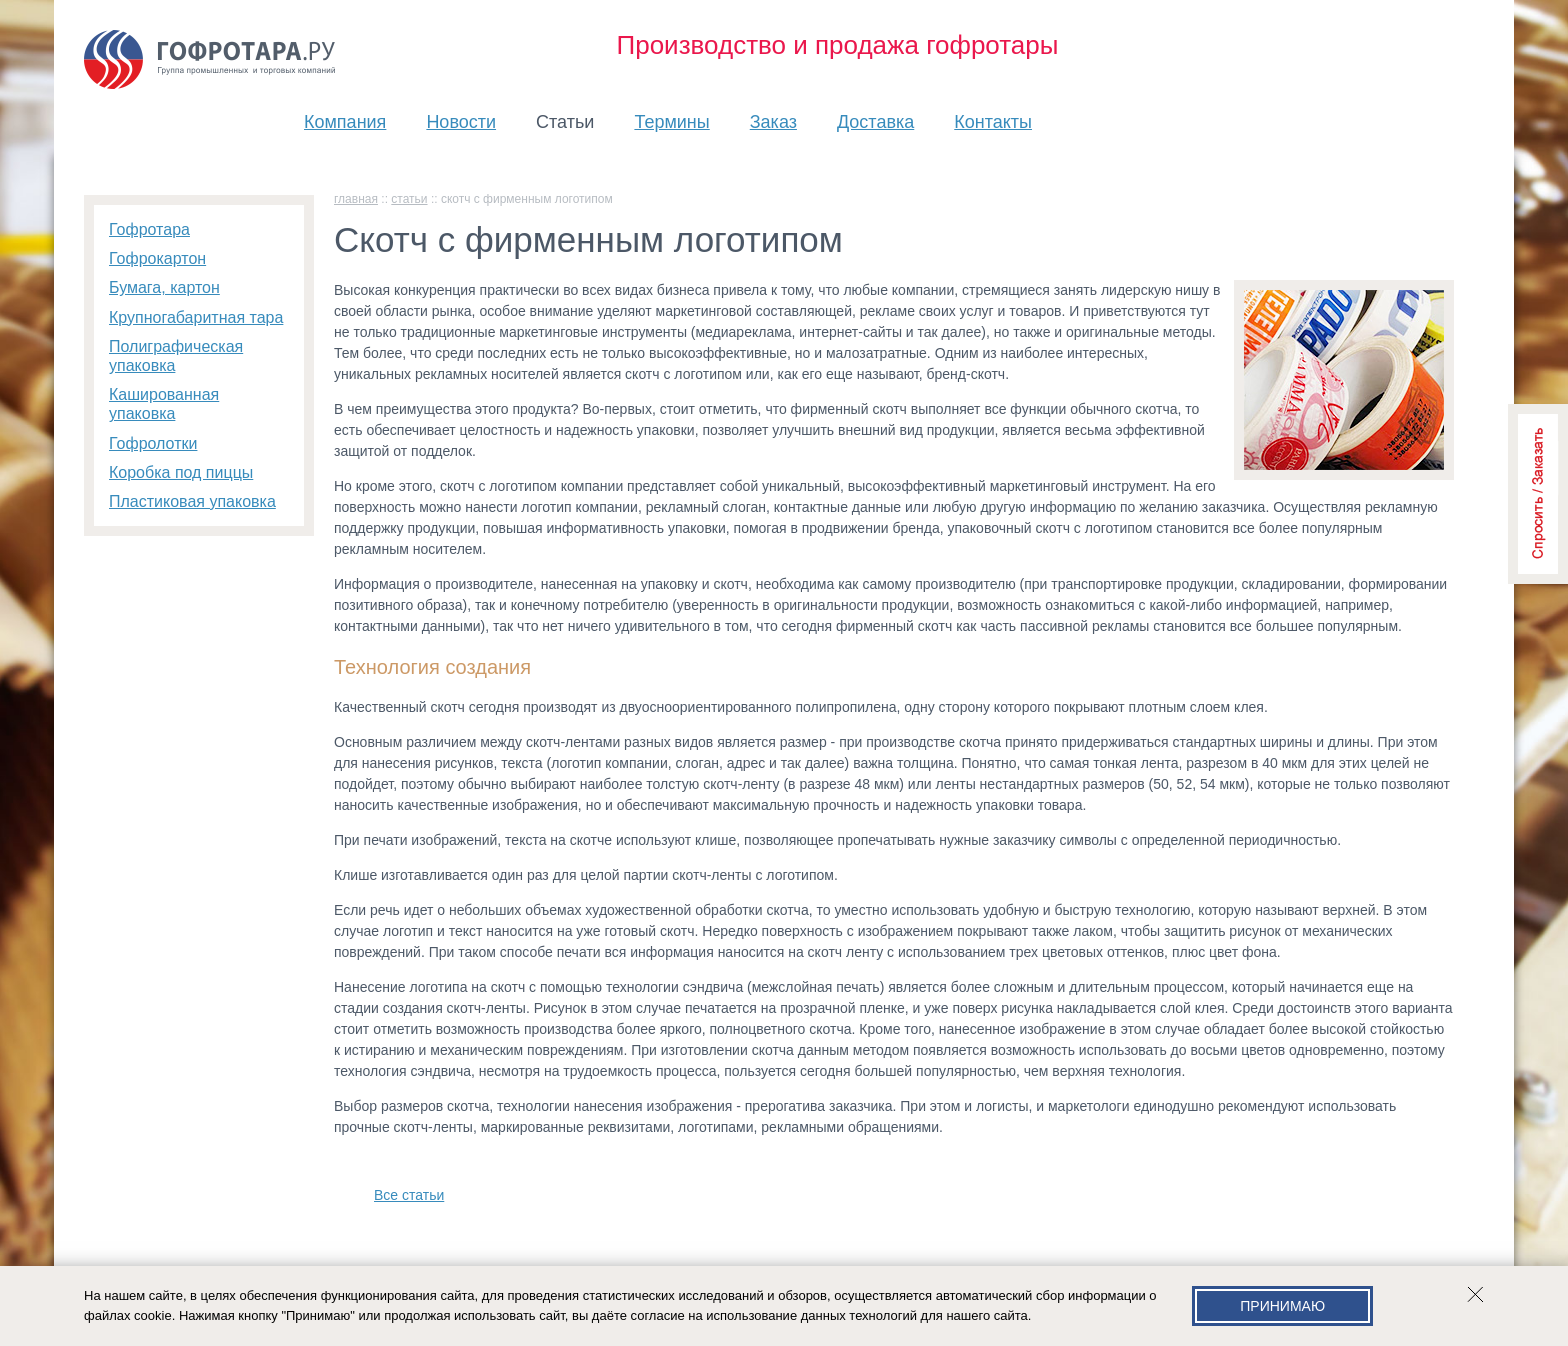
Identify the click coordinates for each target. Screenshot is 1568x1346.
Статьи (565, 122)
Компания (345, 122)
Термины (671, 122)
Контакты (993, 122)
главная (356, 199)
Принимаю (1282, 1306)
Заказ (773, 122)
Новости (461, 122)
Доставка (875, 122)
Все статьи (409, 1195)
